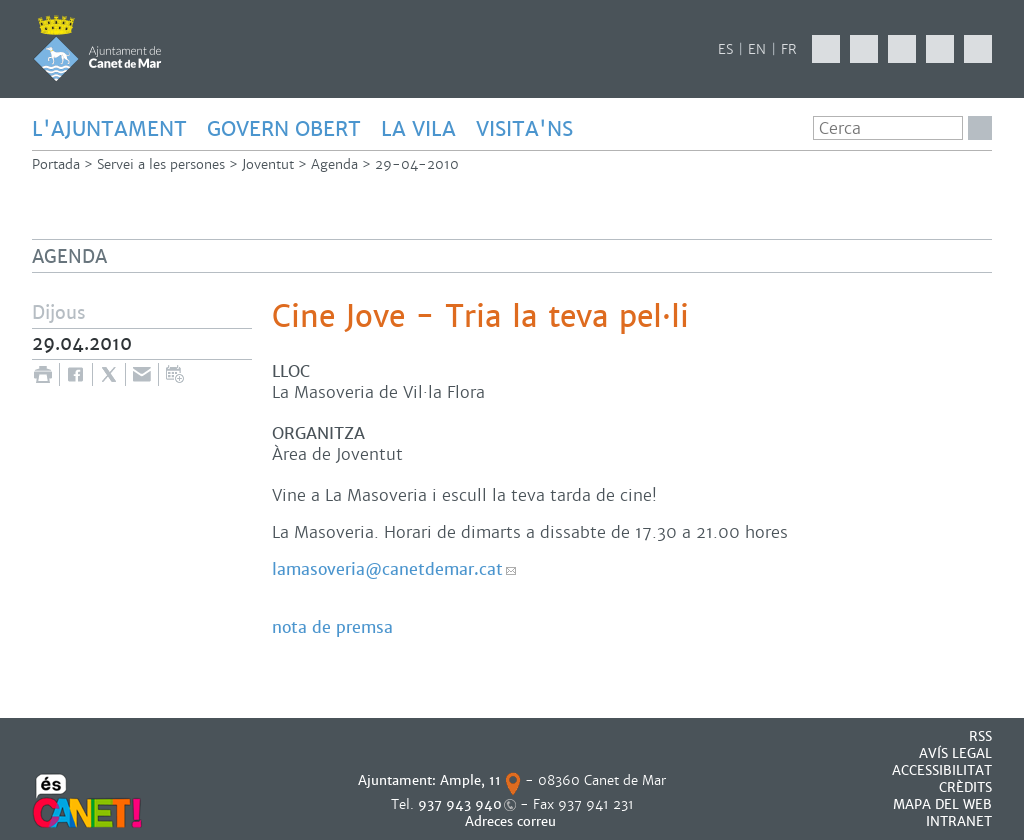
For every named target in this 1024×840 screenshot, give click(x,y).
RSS (980, 736)
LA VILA (418, 129)
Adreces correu (512, 821)
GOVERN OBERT (284, 129)
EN (757, 49)
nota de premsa (332, 627)
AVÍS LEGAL (955, 753)
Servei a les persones (161, 164)
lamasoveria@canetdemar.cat (387, 569)
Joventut (268, 164)
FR (789, 49)
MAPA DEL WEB (942, 804)
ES (725, 49)
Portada (56, 164)
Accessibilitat (942, 770)
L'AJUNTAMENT (109, 129)
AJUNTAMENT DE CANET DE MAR (97, 48)
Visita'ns (524, 129)
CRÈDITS (965, 787)
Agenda (334, 164)
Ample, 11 (470, 780)
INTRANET (959, 821)
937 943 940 (460, 804)
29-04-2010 (417, 164)
